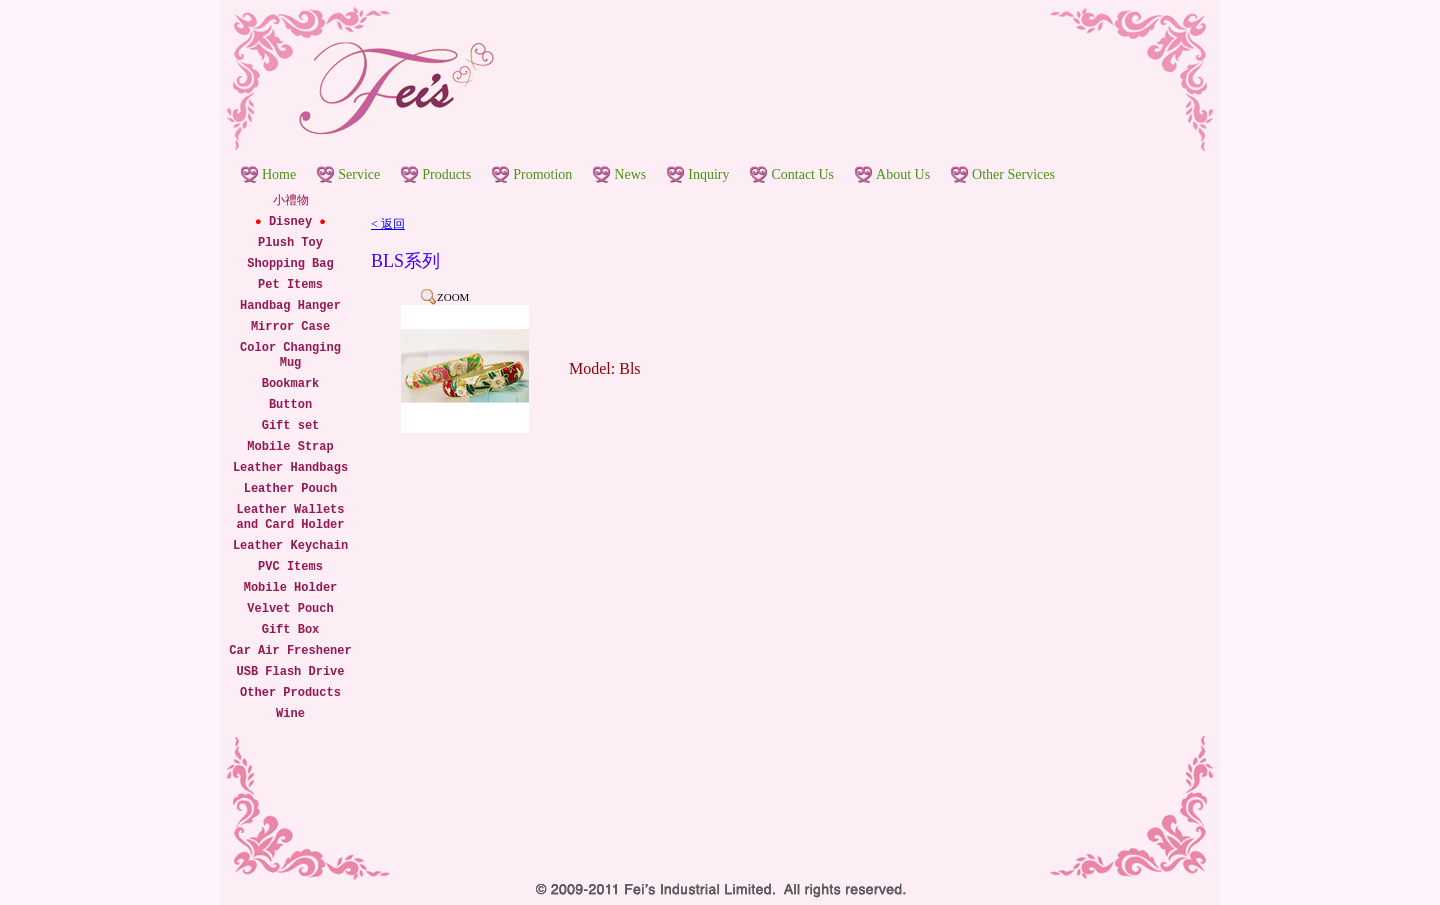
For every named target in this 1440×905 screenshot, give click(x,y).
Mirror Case (290, 327)
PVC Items (290, 567)
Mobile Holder (291, 588)
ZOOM (453, 297)
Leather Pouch (291, 489)
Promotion (542, 174)
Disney (290, 222)
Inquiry (708, 174)
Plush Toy (290, 243)
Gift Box (291, 630)
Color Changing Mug (290, 355)
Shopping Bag (290, 264)
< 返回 (388, 224)
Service (359, 174)
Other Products (290, 693)
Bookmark (291, 384)
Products (446, 174)
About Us (903, 174)
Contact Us (802, 174)
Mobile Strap (290, 447)
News (630, 174)
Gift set (291, 426)
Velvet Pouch (290, 609)
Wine (290, 714)
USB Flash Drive (290, 672)
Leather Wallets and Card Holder (290, 517)
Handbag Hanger (290, 306)
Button (290, 405)
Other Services (1013, 174)
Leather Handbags (290, 468)
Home (279, 174)
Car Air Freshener (290, 651)
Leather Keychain (290, 546)
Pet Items (290, 285)
